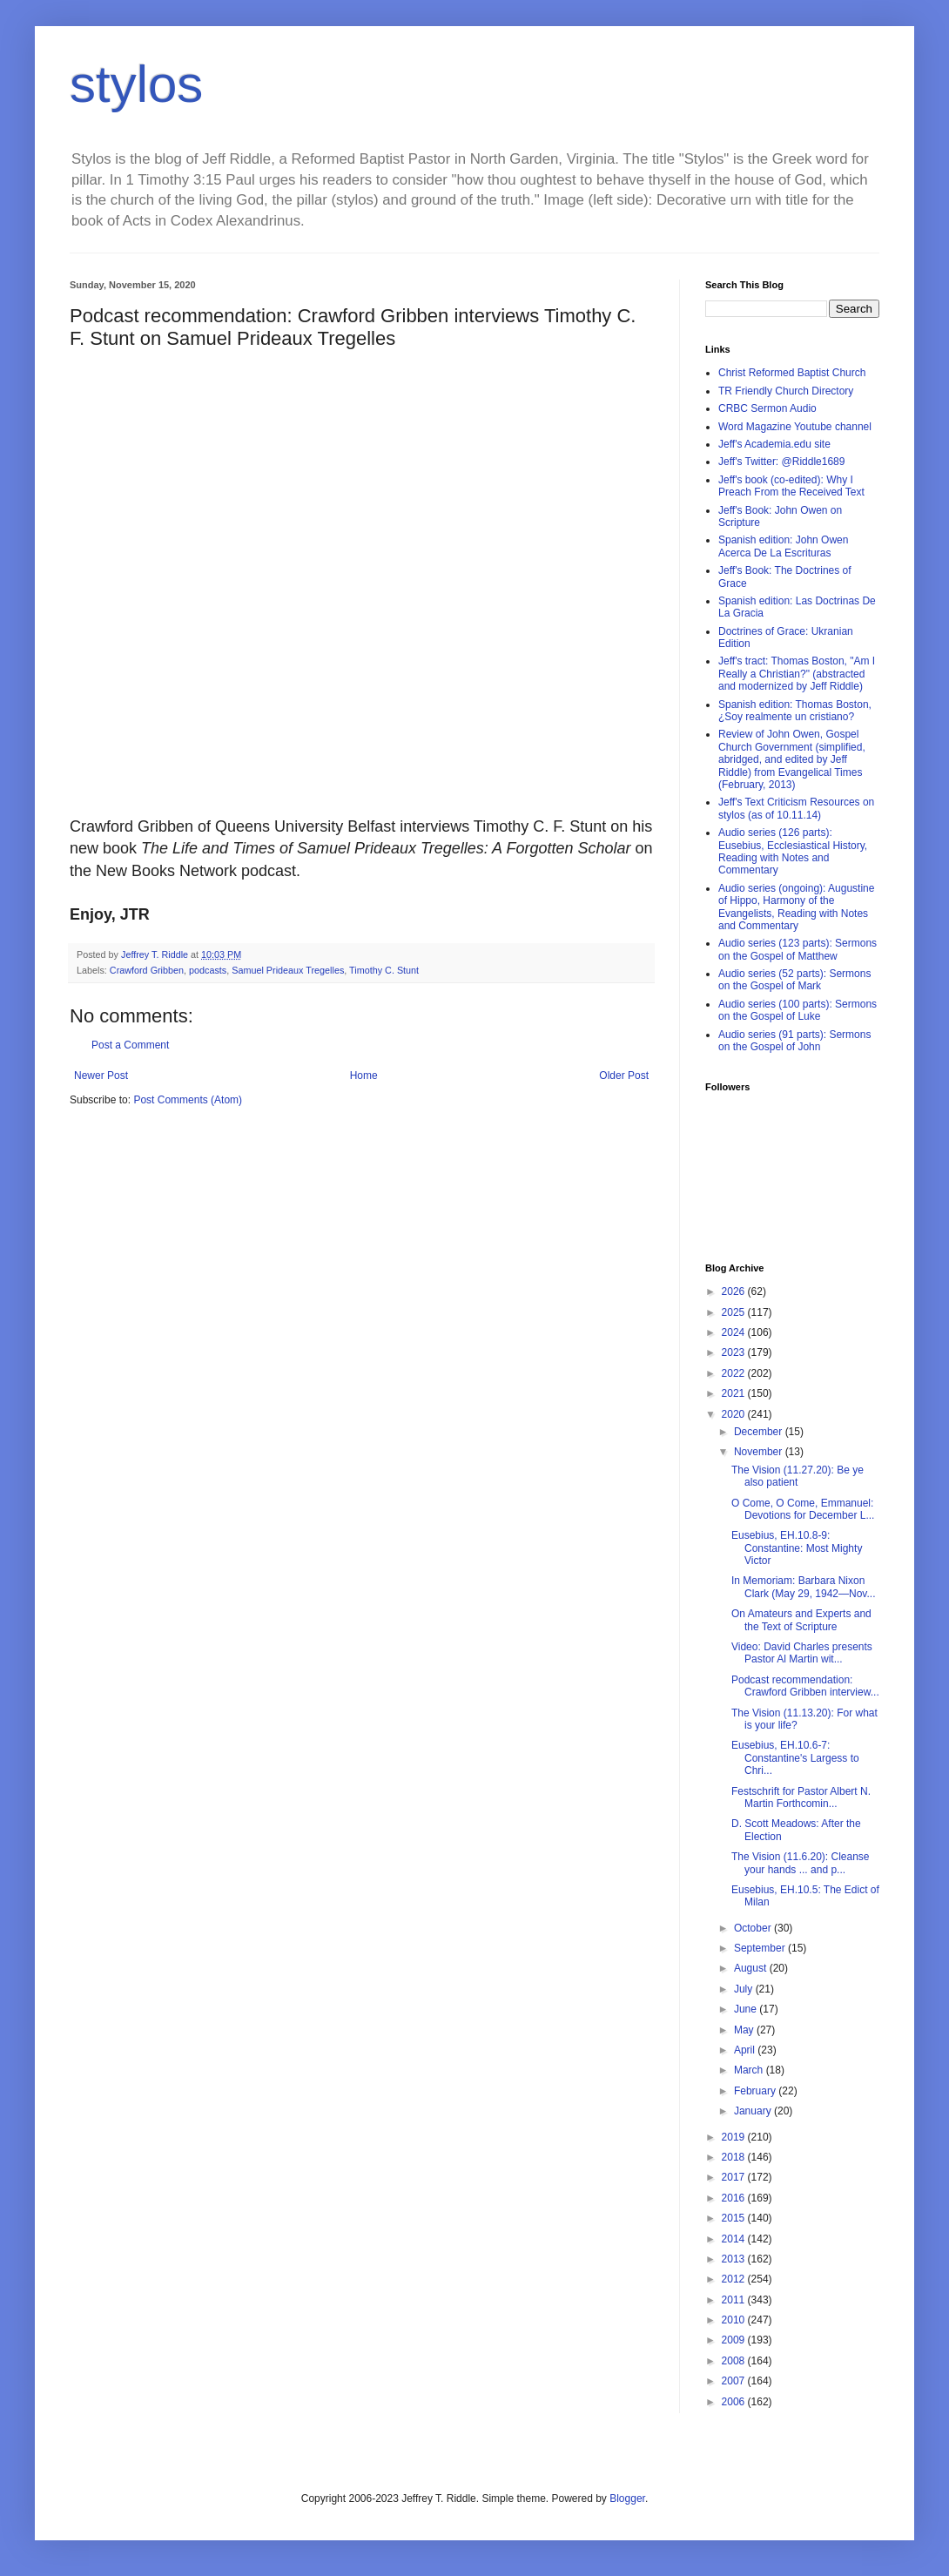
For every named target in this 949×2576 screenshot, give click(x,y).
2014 (735, 2239)
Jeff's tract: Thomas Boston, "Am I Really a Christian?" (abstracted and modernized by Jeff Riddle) (796, 673)
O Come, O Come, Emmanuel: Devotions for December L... (802, 1509)
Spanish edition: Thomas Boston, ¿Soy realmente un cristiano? (795, 710)
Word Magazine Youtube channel (795, 427)
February (756, 2091)
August (752, 1968)
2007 (735, 2381)
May (745, 2030)
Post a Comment (130, 1045)
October (754, 1928)
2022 (735, 1373)
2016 (735, 2198)
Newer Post (101, 1075)
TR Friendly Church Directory (785, 391)
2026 (735, 1291)
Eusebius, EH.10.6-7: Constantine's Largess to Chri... (795, 1758)
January (754, 2111)
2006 (735, 2402)
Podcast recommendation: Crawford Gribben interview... (805, 1686)
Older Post (624, 1075)
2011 (735, 2300)
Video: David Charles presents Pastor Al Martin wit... (801, 1653)
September (761, 1948)
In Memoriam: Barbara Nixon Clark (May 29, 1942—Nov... (803, 1587)
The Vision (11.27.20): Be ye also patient (797, 1476)
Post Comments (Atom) (187, 1100)
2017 (735, 2177)
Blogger (627, 2498)
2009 (735, 2340)
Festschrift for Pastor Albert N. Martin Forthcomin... (801, 1797)
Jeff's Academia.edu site (774, 444)
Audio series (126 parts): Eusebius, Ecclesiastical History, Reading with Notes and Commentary (792, 851)
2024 (735, 1332)
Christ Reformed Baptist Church (791, 373)
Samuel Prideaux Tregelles (288, 970)
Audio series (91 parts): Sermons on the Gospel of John (794, 1040)
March (750, 2070)
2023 (735, 1352)
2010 (735, 2320)
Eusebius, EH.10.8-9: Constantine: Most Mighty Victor (796, 1548)
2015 (735, 2218)
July (745, 1989)
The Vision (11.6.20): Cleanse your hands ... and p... (800, 1863)
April (745, 2050)
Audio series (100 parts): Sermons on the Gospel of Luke (797, 1010)
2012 (735, 2279)
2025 (735, 1312)
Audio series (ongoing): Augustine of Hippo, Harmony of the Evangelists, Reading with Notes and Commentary (796, 907)
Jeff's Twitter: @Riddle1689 (781, 461)
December (759, 1432)
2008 (735, 2361)
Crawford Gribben (147, 970)
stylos (136, 84)
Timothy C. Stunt (384, 970)
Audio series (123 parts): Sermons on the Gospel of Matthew (797, 949)
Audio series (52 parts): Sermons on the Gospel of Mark (794, 980)
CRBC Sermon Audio (767, 408)
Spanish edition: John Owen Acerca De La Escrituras (783, 546)
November (759, 1452)
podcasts (207, 970)
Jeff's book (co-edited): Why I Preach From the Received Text (791, 486)
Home (364, 1075)
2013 (735, 2259)
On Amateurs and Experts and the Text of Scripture (801, 1620)
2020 (735, 1414)
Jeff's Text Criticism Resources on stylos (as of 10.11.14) (796, 808)
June (746, 2009)
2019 (735, 2137)
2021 (735, 1393)
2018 (735, 2157)
